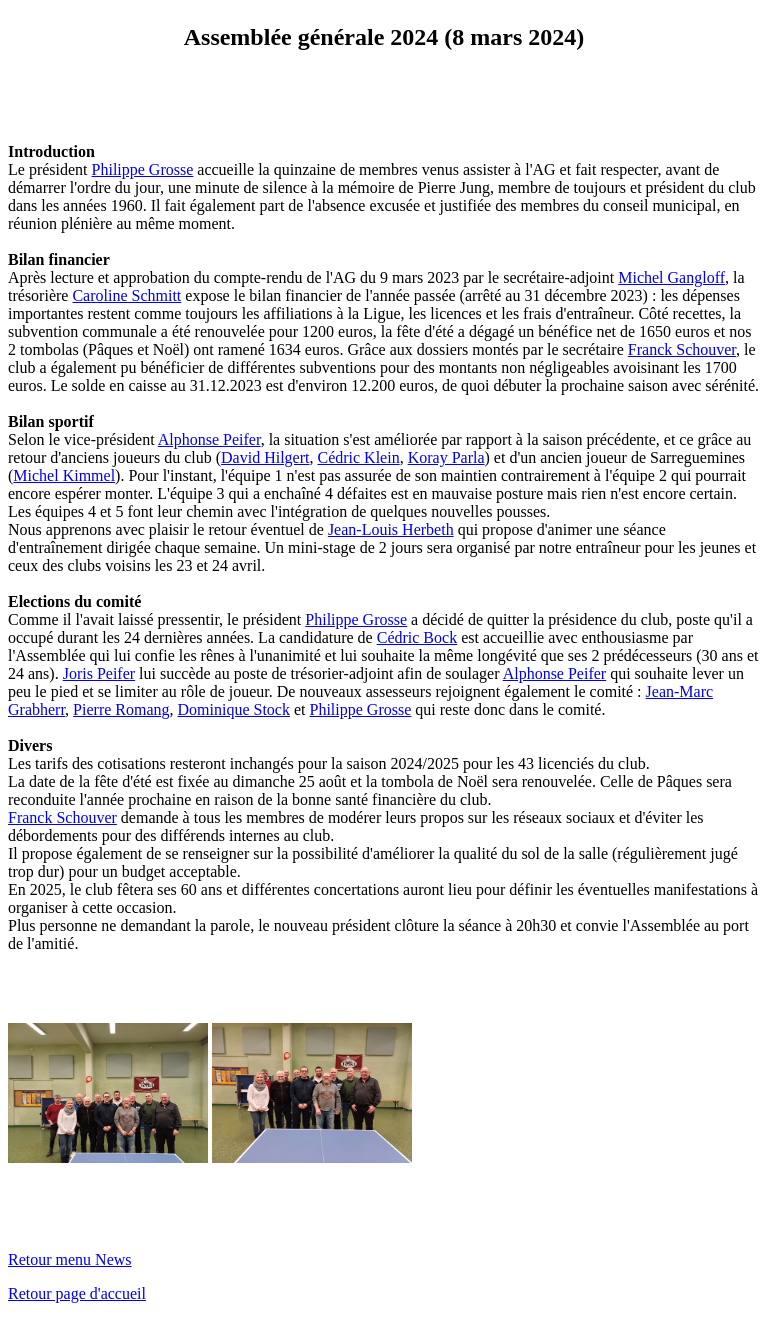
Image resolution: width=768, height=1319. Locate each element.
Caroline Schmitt (126, 295)
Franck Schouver (682, 349)
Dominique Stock (234, 709)
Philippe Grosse (143, 169)
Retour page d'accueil (77, 1293)
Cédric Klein (358, 457)
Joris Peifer (99, 673)
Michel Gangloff (671, 277)
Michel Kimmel (64, 475)
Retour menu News (70, 1259)
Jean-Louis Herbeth (391, 529)
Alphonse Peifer (209, 439)
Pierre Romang (121, 709)
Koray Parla (446, 457)
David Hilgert (265, 457)
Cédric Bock (417, 637)
